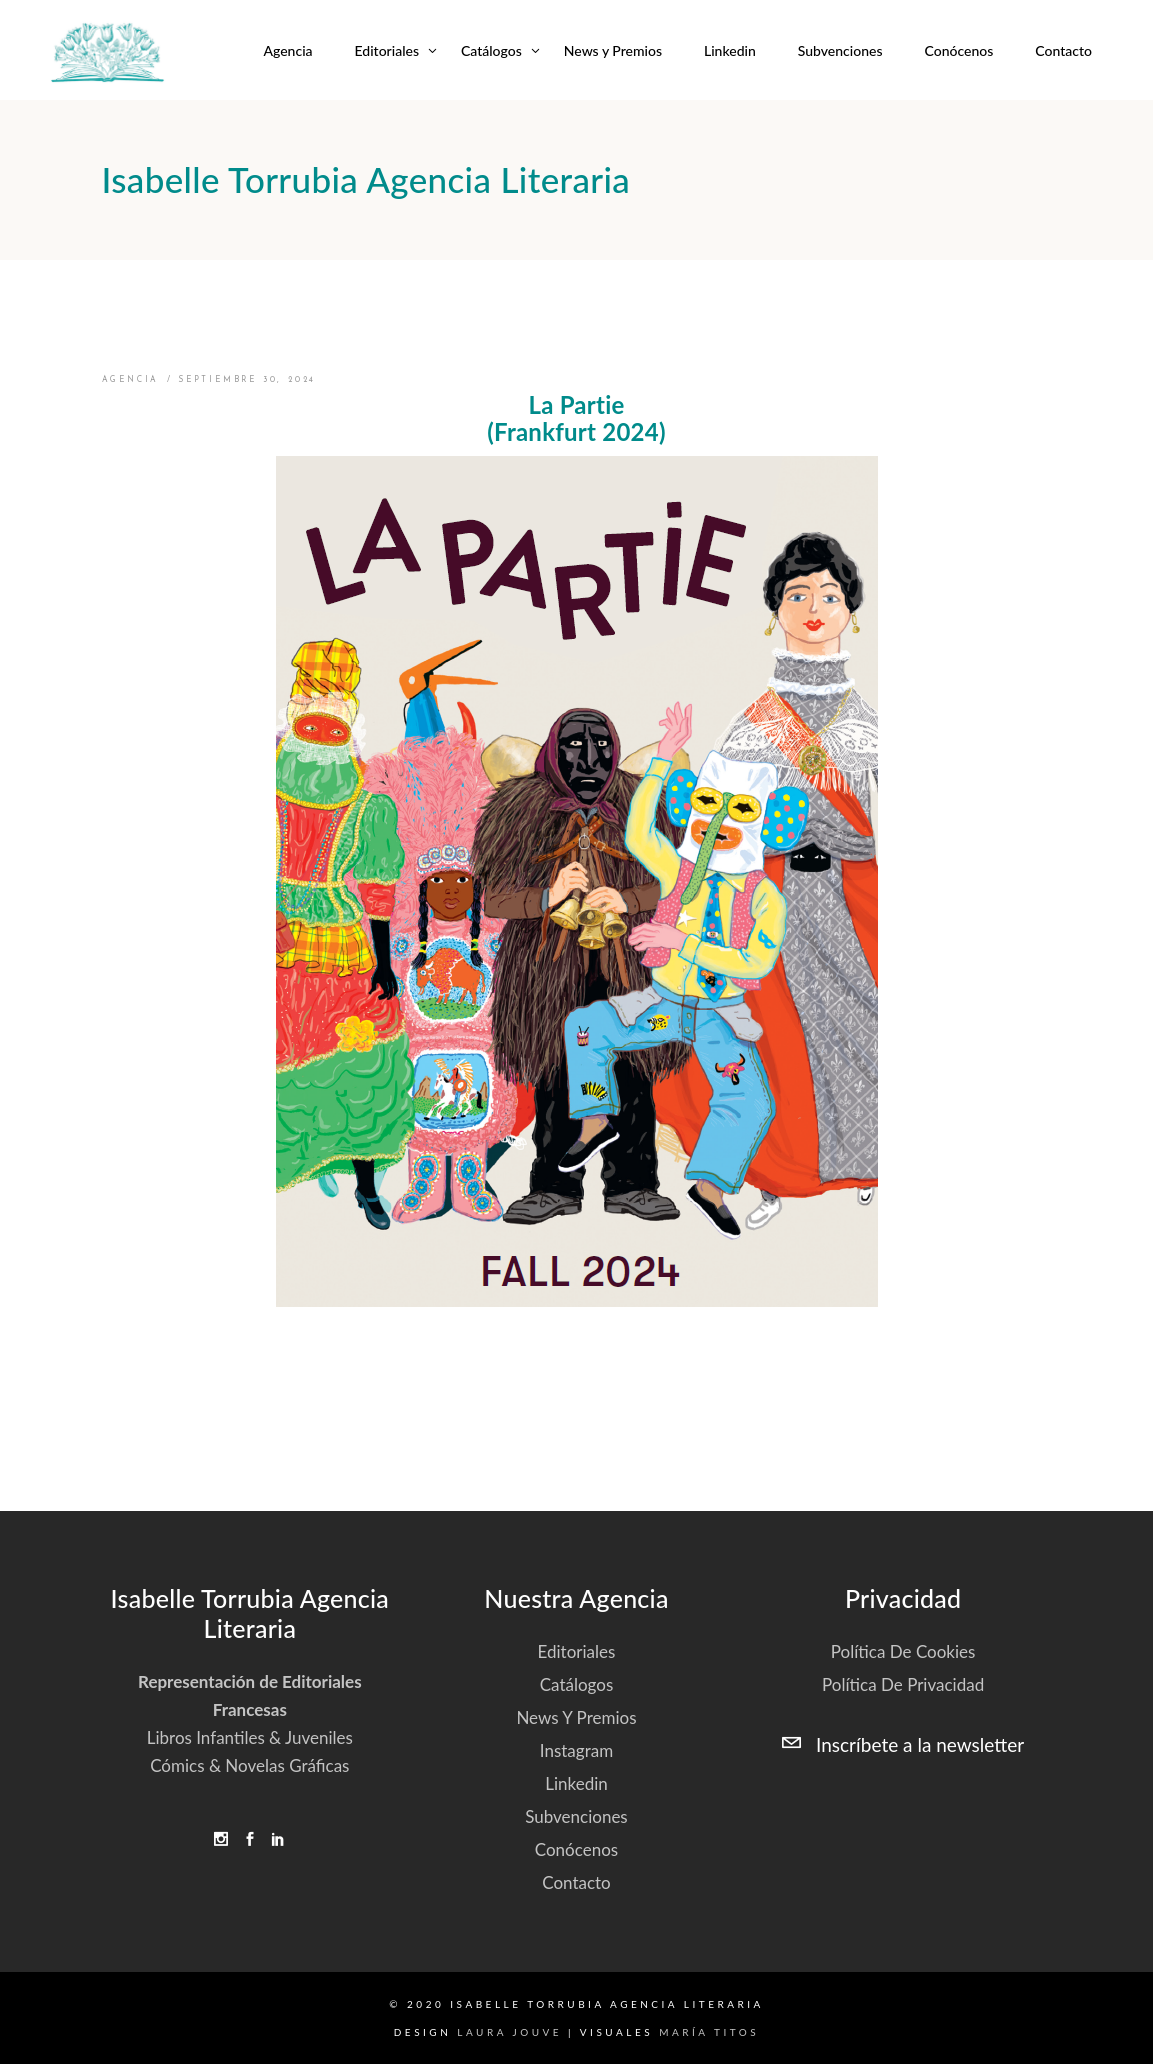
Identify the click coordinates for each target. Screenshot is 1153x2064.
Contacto (576, 1882)
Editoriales (577, 1651)
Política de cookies (903, 1651)
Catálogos (577, 1684)
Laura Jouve (509, 2032)
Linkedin (576, 1783)
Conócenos (576, 1849)
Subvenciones (576, 1816)
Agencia (131, 380)
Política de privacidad (903, 1684)
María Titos (709, 2032)
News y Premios (576, 1717)
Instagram (576, 1750)
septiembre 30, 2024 (247, 380)
